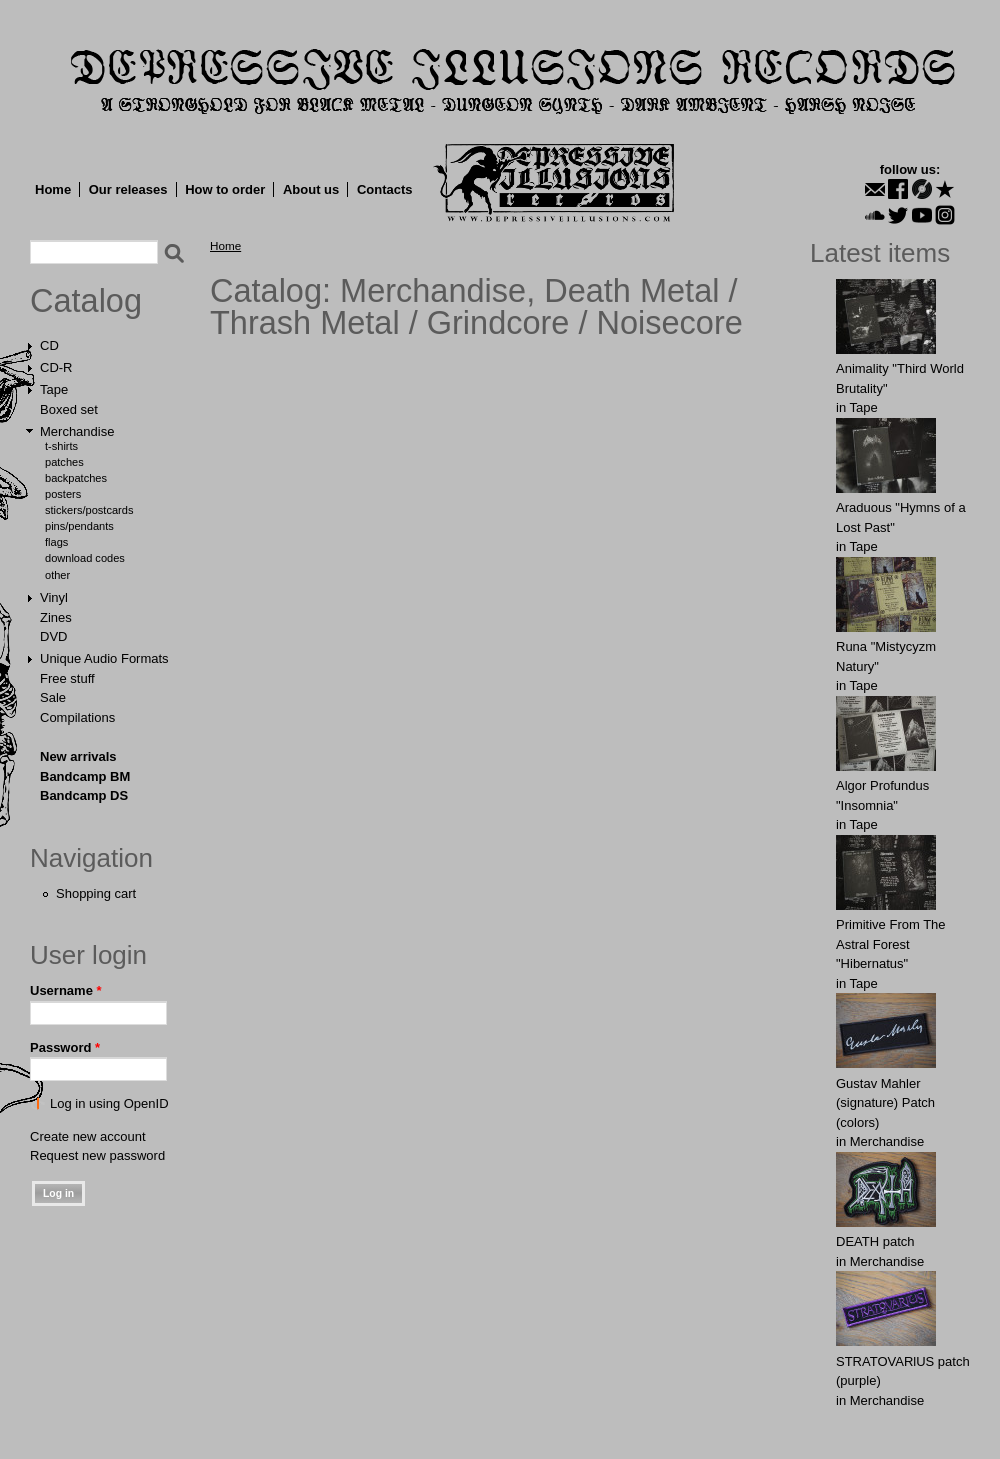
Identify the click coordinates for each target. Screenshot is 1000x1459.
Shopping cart (96, 893)
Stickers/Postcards (89, 510)
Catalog (86, 301)
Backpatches (76, 478)
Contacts (385, 189)
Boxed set (69, 409)
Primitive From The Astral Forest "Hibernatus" (891, 944)
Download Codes (85, 558)
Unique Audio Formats (104, 658)
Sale (53, 697)
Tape (54, 389)
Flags (56, 542)
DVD (53, 636)
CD (49, 345)
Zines (56, 617)
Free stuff (67, 678)
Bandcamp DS (84, 795)
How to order (225, 189)
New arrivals (78, 756)
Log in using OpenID (109, 1103)
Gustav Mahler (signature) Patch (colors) (885, 1103)
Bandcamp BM (85, 776)
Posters (63, 494)
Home (53, 189)
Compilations (77, 717)
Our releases (128, 189)
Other (57, 575)
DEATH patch (875, 1241)
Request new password (97, 1155)
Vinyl (54, 597)
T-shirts (61, 446)
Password (65, 1047)
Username (66, 990)
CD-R (56, 367)
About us (311, 189)
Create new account (88, 1136)
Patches (64, 462)
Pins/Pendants (79, 526)
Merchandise (77, 431)
